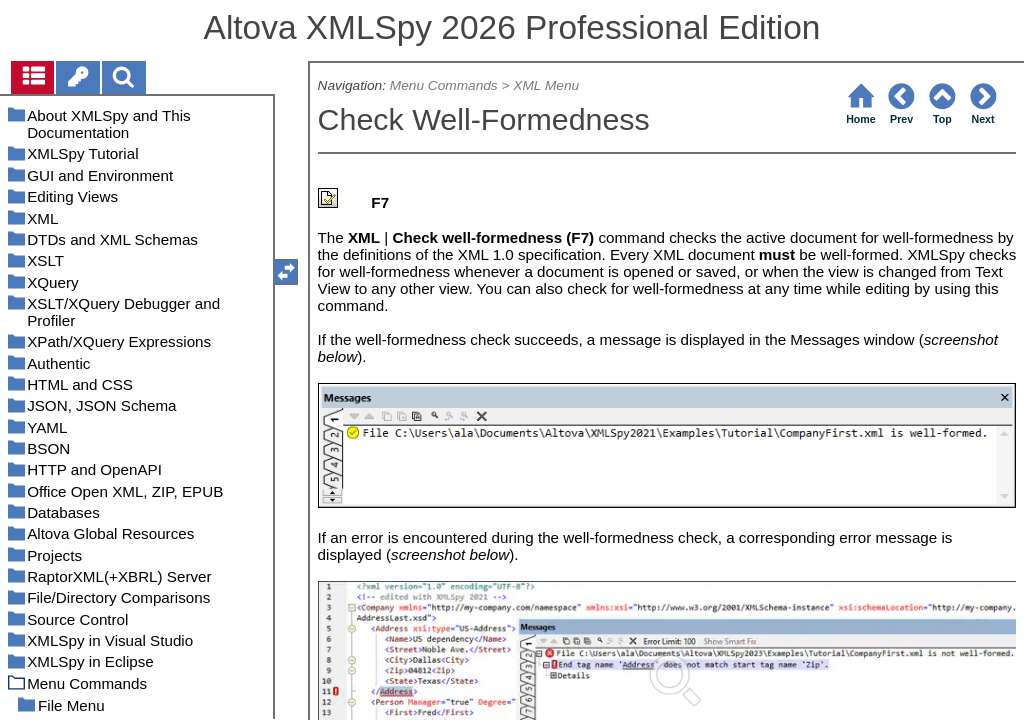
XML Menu (546, 85)
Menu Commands (444, 85)
